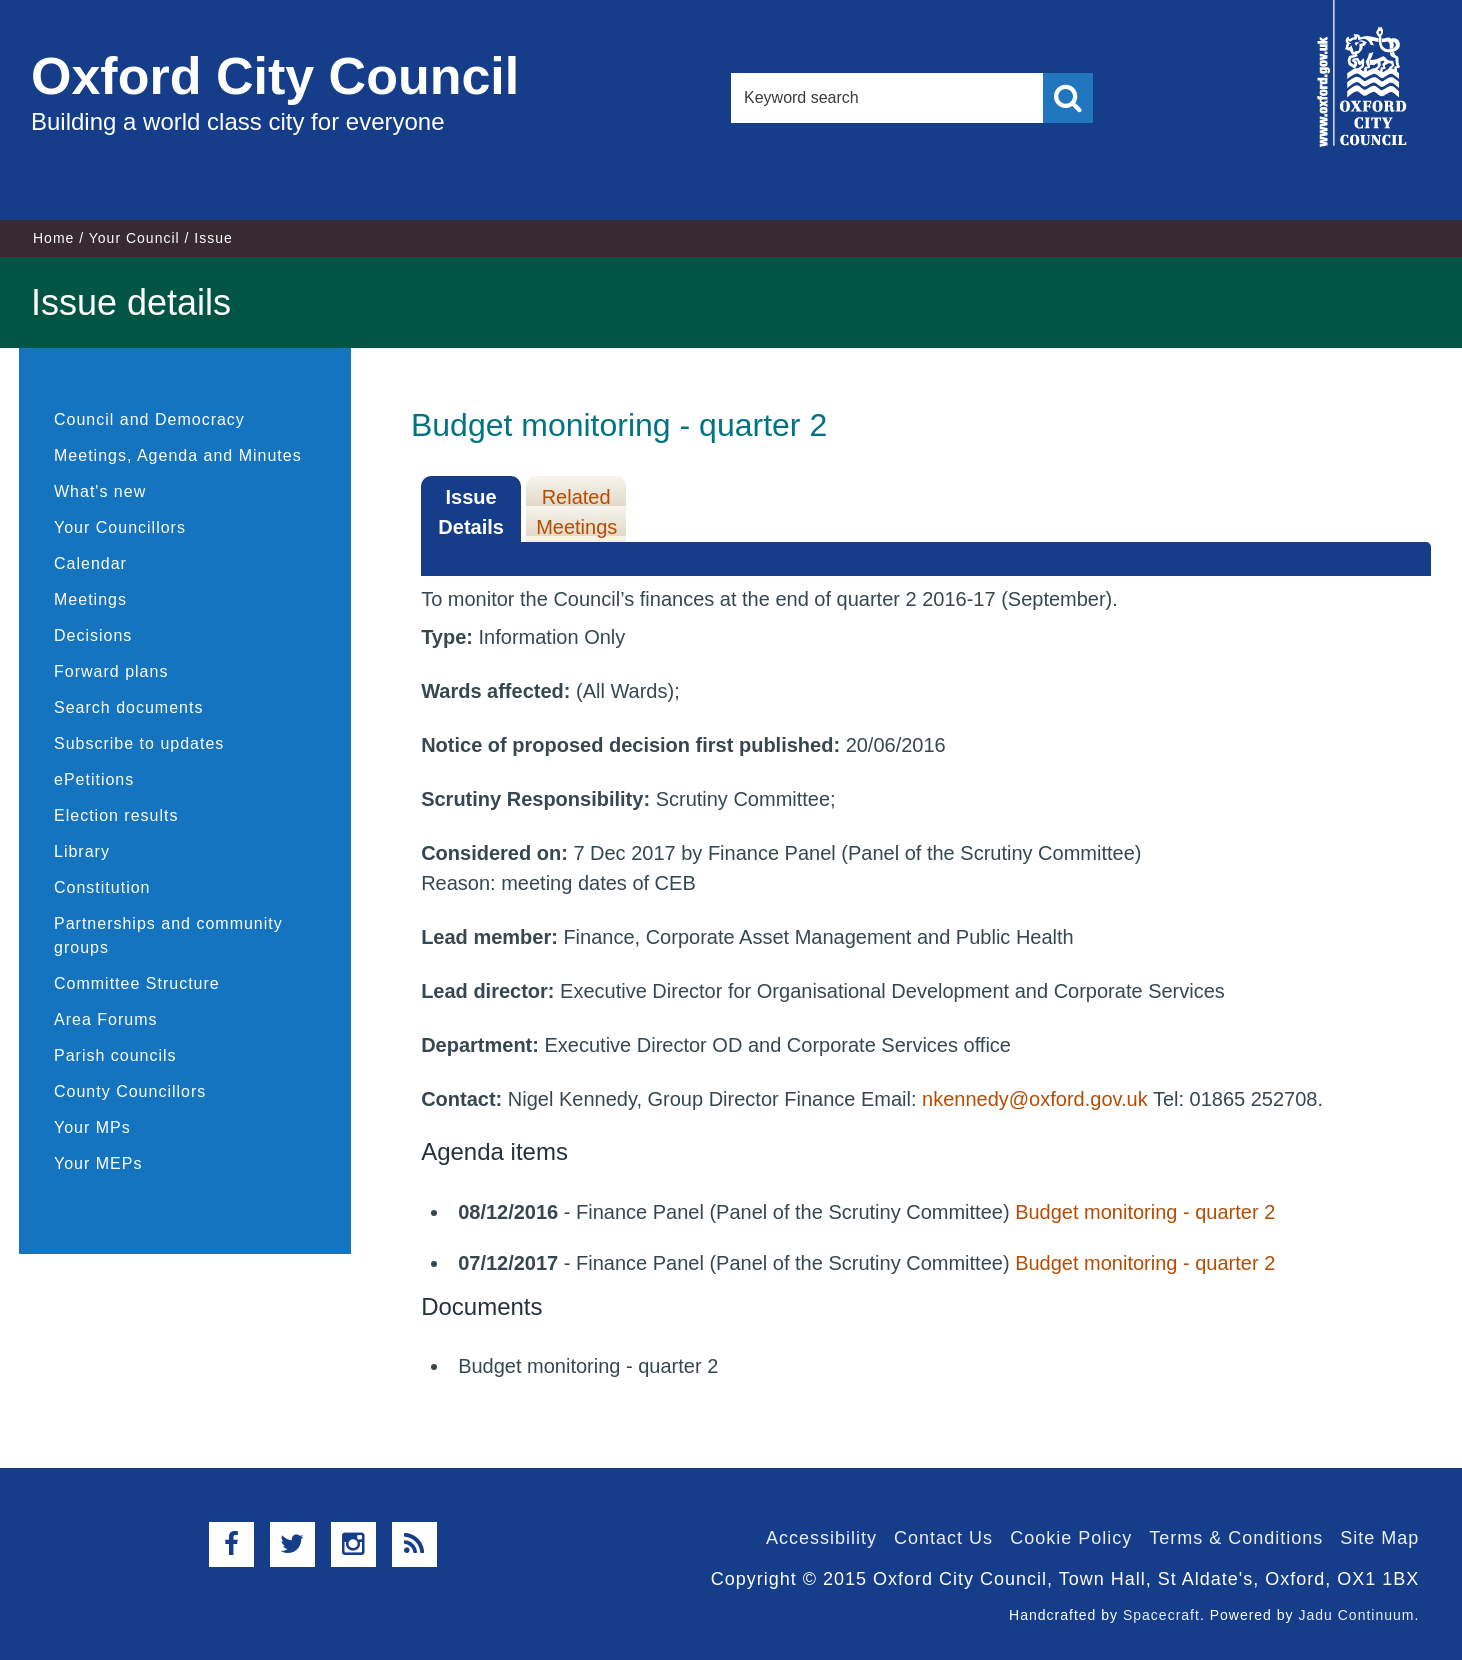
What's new (100, 491)
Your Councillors (120, 527)
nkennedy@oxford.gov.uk (1035, 1099)
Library (82, 851)
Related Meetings (576, 512)
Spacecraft (1161, 1615)
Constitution (102, 887)
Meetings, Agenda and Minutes (178, 455)
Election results (116, 815)
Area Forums (105, 1019)
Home (53, 238)
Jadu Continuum (1356, 1615)
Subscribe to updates (139, 743)
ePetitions (94, 779)
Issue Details (471, 512)
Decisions (93, 635)
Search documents (128, 707)
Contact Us (943, 1538)
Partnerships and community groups (168, 935)
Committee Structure (137, 983)
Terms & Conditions (1236, 1538)
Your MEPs (98, 1163)
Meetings (90, 599)
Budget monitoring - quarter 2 (1145, 1212)
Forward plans (111, 671)
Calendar (90, 563)
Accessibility (821, 1538)
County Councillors (130, 1091)
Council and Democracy (149, 419)
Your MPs (92, 1127)
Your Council (134, 238)
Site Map (1379, 1538)
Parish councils (115, 1055)
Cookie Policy (1071, 1538)
